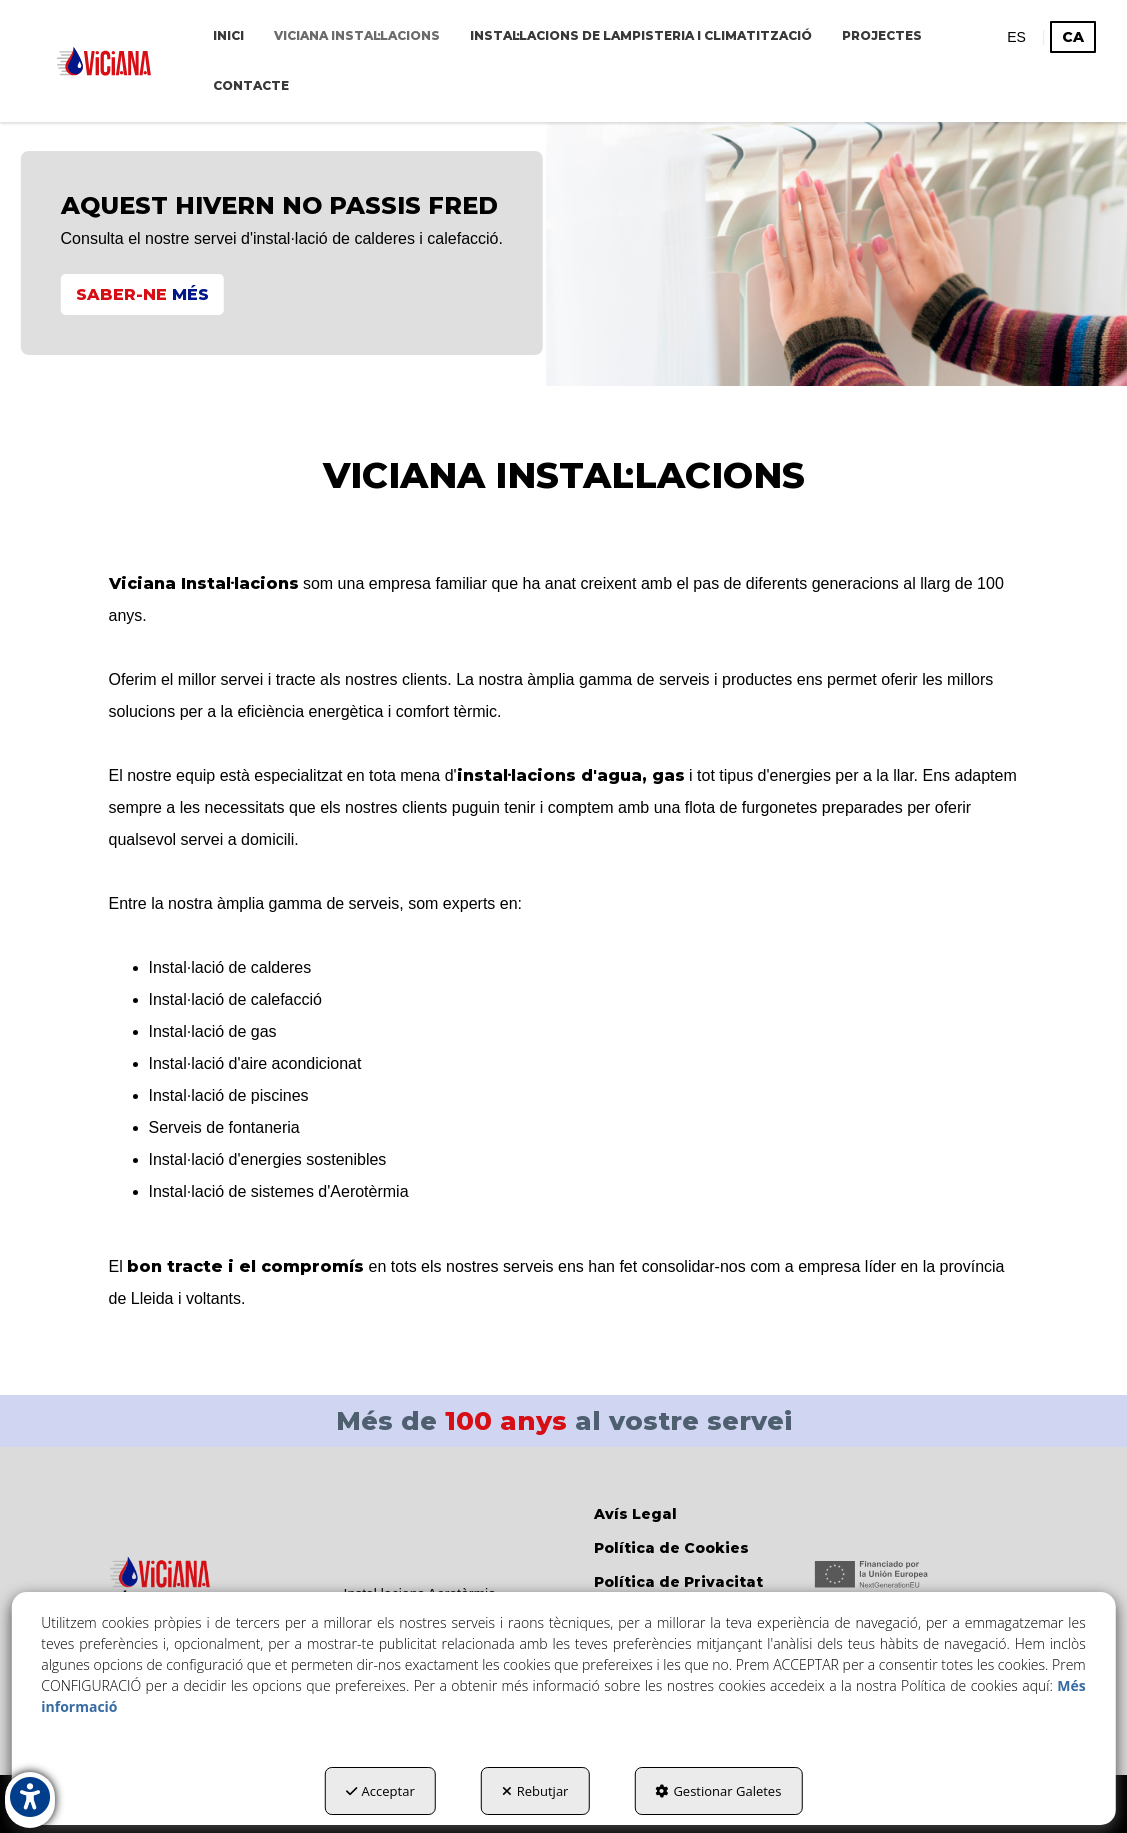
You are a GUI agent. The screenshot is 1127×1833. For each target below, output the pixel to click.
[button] (103, 61)
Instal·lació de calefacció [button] (235, 999)
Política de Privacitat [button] (678, 1582)
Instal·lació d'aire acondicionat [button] (255, 1063)
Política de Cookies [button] (671, 1548)
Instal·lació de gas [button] (213, 1031)
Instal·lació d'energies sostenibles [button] (268, 1159)
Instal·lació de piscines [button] (229, 1095)
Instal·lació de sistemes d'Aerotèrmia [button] (279, 1191)
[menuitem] (228, 36)
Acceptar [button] (380, 1791)
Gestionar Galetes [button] (718, 1791)
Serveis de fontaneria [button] (224, 1127)
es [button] (1016, 37)
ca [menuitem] (1073, 37)
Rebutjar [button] (535, 1791)
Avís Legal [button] (635, 1514)
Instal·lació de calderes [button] (230, 967)
